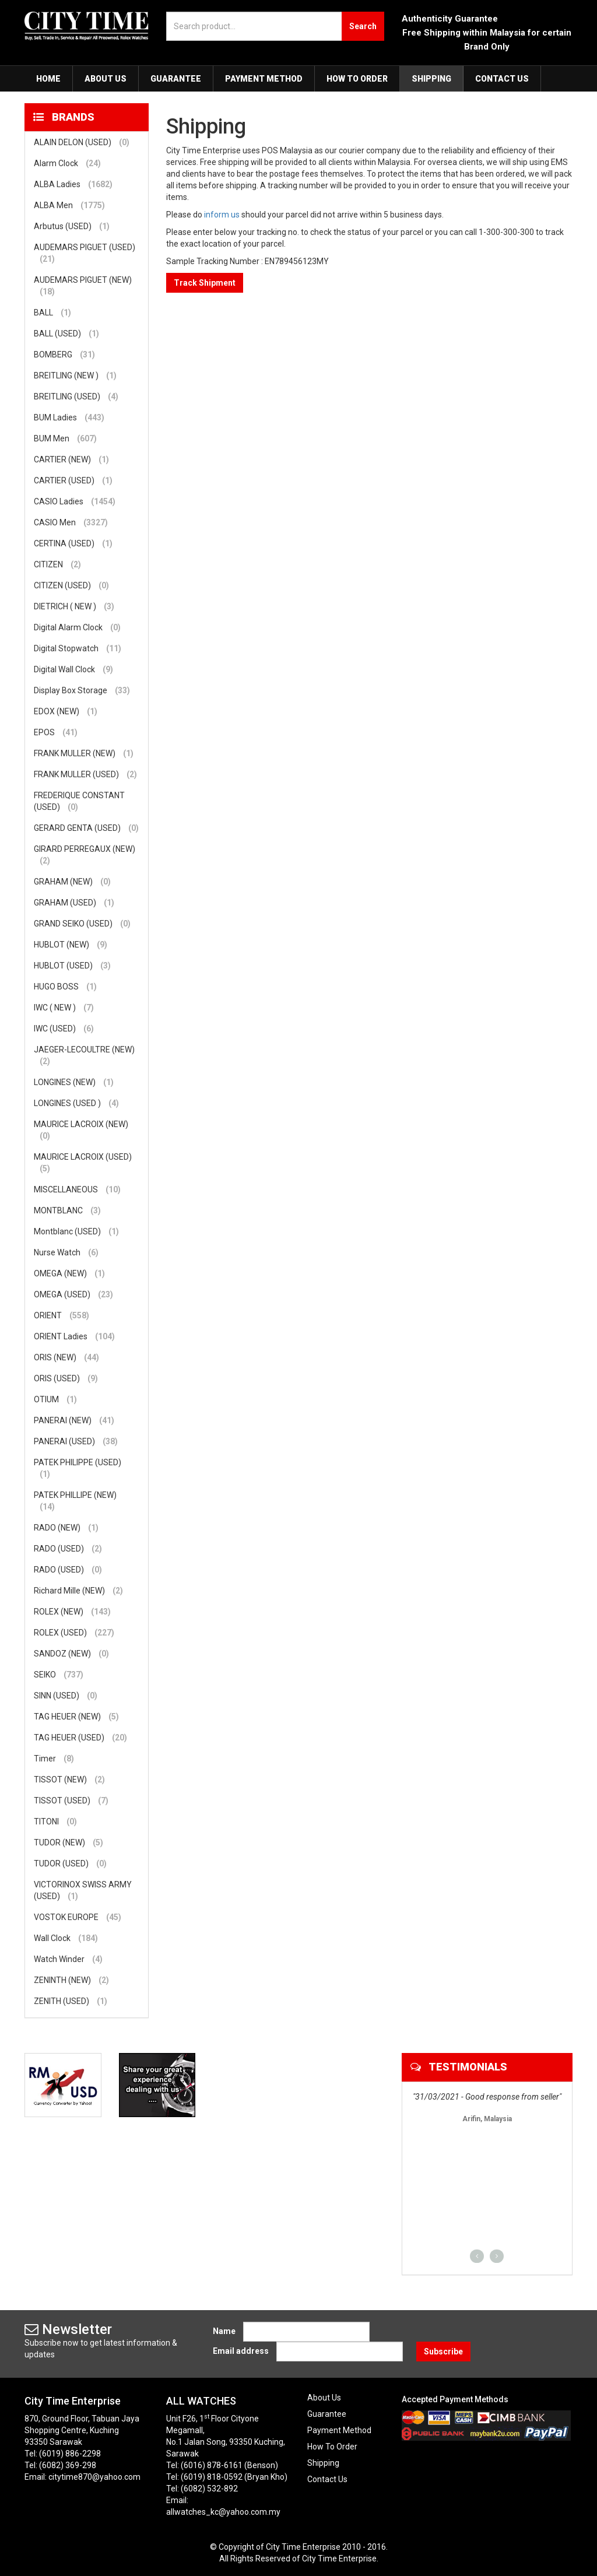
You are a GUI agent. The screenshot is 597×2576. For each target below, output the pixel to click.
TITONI (55, 1821)
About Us (106, 78)
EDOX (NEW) (65, 711)
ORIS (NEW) (66, 1357)
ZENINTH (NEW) (71, 1980)
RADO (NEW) (66, 1527)
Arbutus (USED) (72, 226)
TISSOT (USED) (71, 1800)
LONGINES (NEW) (74, 1082)
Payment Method (264, 78)
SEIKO (58, 1674)
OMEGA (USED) (73, 1294)
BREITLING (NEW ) (75, 375)
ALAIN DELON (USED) (81, 142)
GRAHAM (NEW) (72, 881)
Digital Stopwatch (77, 648)
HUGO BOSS (65, 986)
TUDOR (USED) (70, 1863)
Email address (241, 2351)
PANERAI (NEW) (74, 1420)
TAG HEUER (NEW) (76, 1716)
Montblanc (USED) (76, 1231)
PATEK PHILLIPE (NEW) (75, 1501)
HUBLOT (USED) (72, 965)
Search (363, 26)
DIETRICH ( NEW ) (74, 606)
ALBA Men (69, 205)
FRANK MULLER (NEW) (84, 753)
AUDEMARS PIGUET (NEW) (83, 286)
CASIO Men (71, 522)
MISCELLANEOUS (77, 1189)
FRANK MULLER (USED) (85, 774)
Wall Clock (66, 1938)
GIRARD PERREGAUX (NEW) (84, 855)
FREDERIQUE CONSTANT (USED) (79, 802)
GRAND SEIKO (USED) (82, 923)
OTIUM (55, 1399)
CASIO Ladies (74, 501)
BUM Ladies (69, 417)
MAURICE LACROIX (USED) (83, 1163)
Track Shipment (205, 282)
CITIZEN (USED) (71, 585)
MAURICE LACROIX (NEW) (81, 1130)
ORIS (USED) (66, 1378)
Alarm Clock (67, 163)
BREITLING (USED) (76, 396)
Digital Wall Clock (73, 669)
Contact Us (502, 78)
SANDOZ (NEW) (71, 1653)
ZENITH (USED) (70, 2001)
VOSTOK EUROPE (77, 1917)
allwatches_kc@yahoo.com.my (223, 2512)
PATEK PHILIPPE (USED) (77, 1469)
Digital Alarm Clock (77, 627)
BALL (52, 312)
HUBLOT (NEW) (70, 944)
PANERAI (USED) (76, 1441)
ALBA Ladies (73, 184)
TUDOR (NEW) (68, 1842)
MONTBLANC (67, 1210)
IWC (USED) (64, 1028)
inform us (222, 214)
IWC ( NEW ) (64, 1007)
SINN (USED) (65, 1695)
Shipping (431, 78)
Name (224, 2331)
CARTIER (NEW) (71, 459)
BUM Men (65, 438)
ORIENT (61, 1315)
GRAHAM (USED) (74, 902)
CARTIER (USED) (73, 480)
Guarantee (175, 78)
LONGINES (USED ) (76, 1103)
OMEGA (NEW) (69, 1273)
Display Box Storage (82, 690)
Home (48, 78)
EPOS (56, 732)
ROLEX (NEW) (72, 1611)
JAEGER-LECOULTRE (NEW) (84, 1056)
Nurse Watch (66, 1252)
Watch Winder (68, 1959)
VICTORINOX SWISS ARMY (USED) (83, 1891)
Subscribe (443, 2351)
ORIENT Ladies (74, 1336)
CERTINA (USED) (73, 543)
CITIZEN (57, 564)
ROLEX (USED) (74, 1632)
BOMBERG (64, 354)
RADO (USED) (68, 1548)
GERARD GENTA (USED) (86, 828)
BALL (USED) (66, 333)
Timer (54, 1758)
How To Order (357, 78)
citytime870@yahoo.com (94, 2477)
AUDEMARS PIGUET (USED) (84, 254)
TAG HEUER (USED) (80, 1737)
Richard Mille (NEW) (78, 1590)
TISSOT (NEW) (69, 1779)
